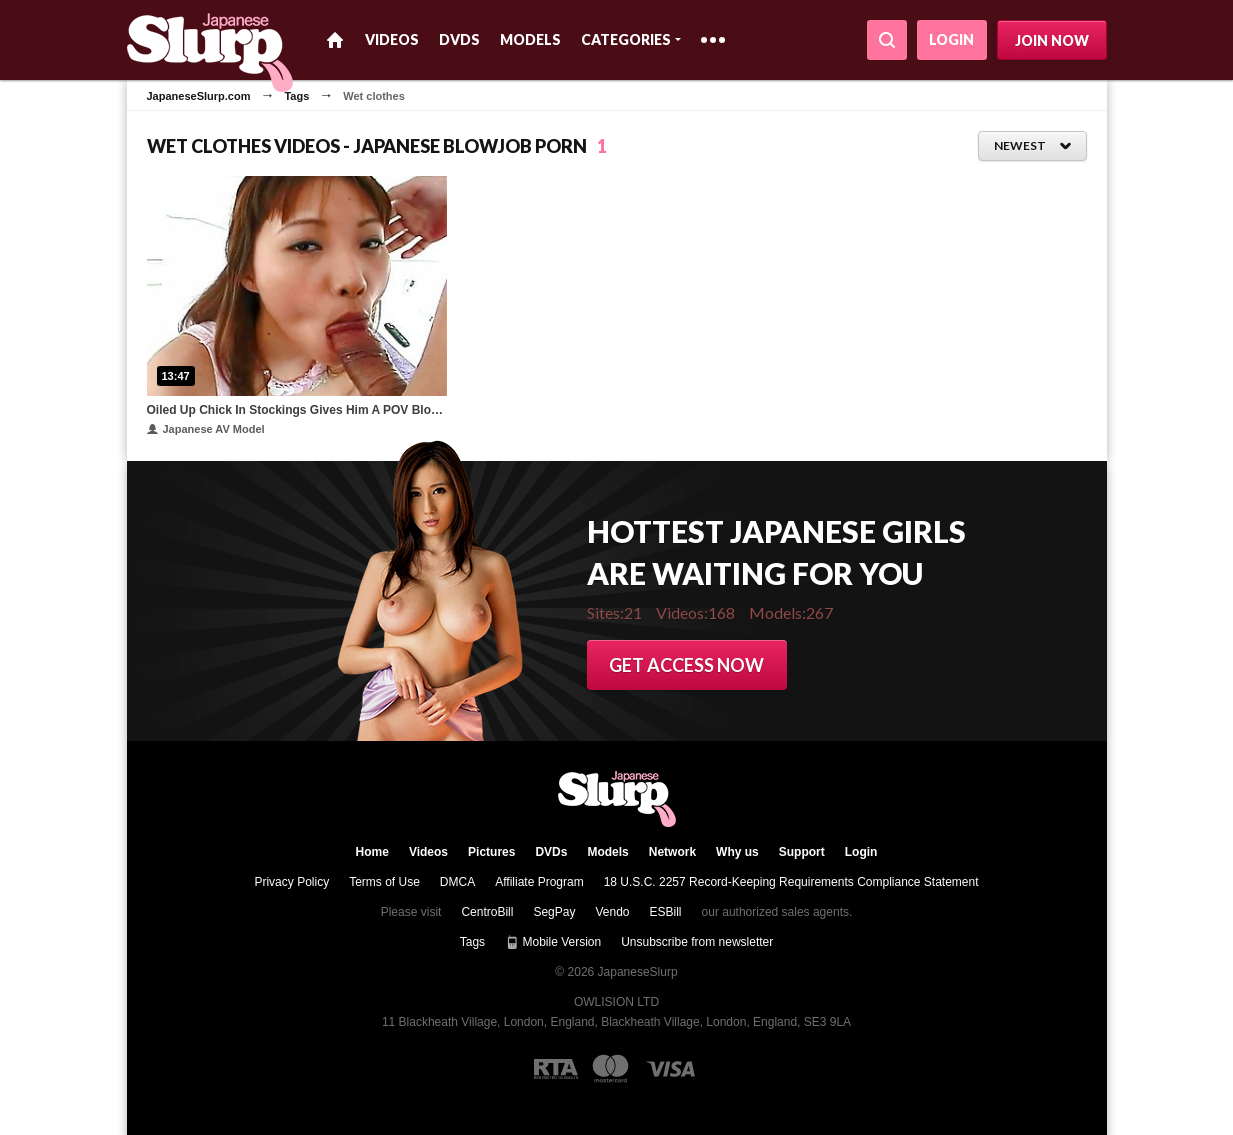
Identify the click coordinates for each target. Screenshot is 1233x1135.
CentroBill (487, 912)
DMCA (457, 882)
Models (530, 39)
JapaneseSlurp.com (199, 96)
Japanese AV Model (206, 429)
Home (335, 40)
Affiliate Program (539, 882)
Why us (737, 852)
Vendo (612, 912)
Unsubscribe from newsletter (697, 942)
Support (802, 852)
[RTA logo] (556, 1069)
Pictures (491, 852)
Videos (392, 39)
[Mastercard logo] (610, 1068)
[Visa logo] (671, 1069)
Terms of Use (384, 882)
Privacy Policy (291, 882)
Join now (1052, 40)
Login (951, 39)
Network (672, 852)
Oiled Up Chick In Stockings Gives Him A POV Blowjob (297, 410)
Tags (296, 96)
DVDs (459, 39)
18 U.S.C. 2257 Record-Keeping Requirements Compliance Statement (791, 882)
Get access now (686, 665)
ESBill (666, 912)
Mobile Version (553, 942)
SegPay (554, 912)
